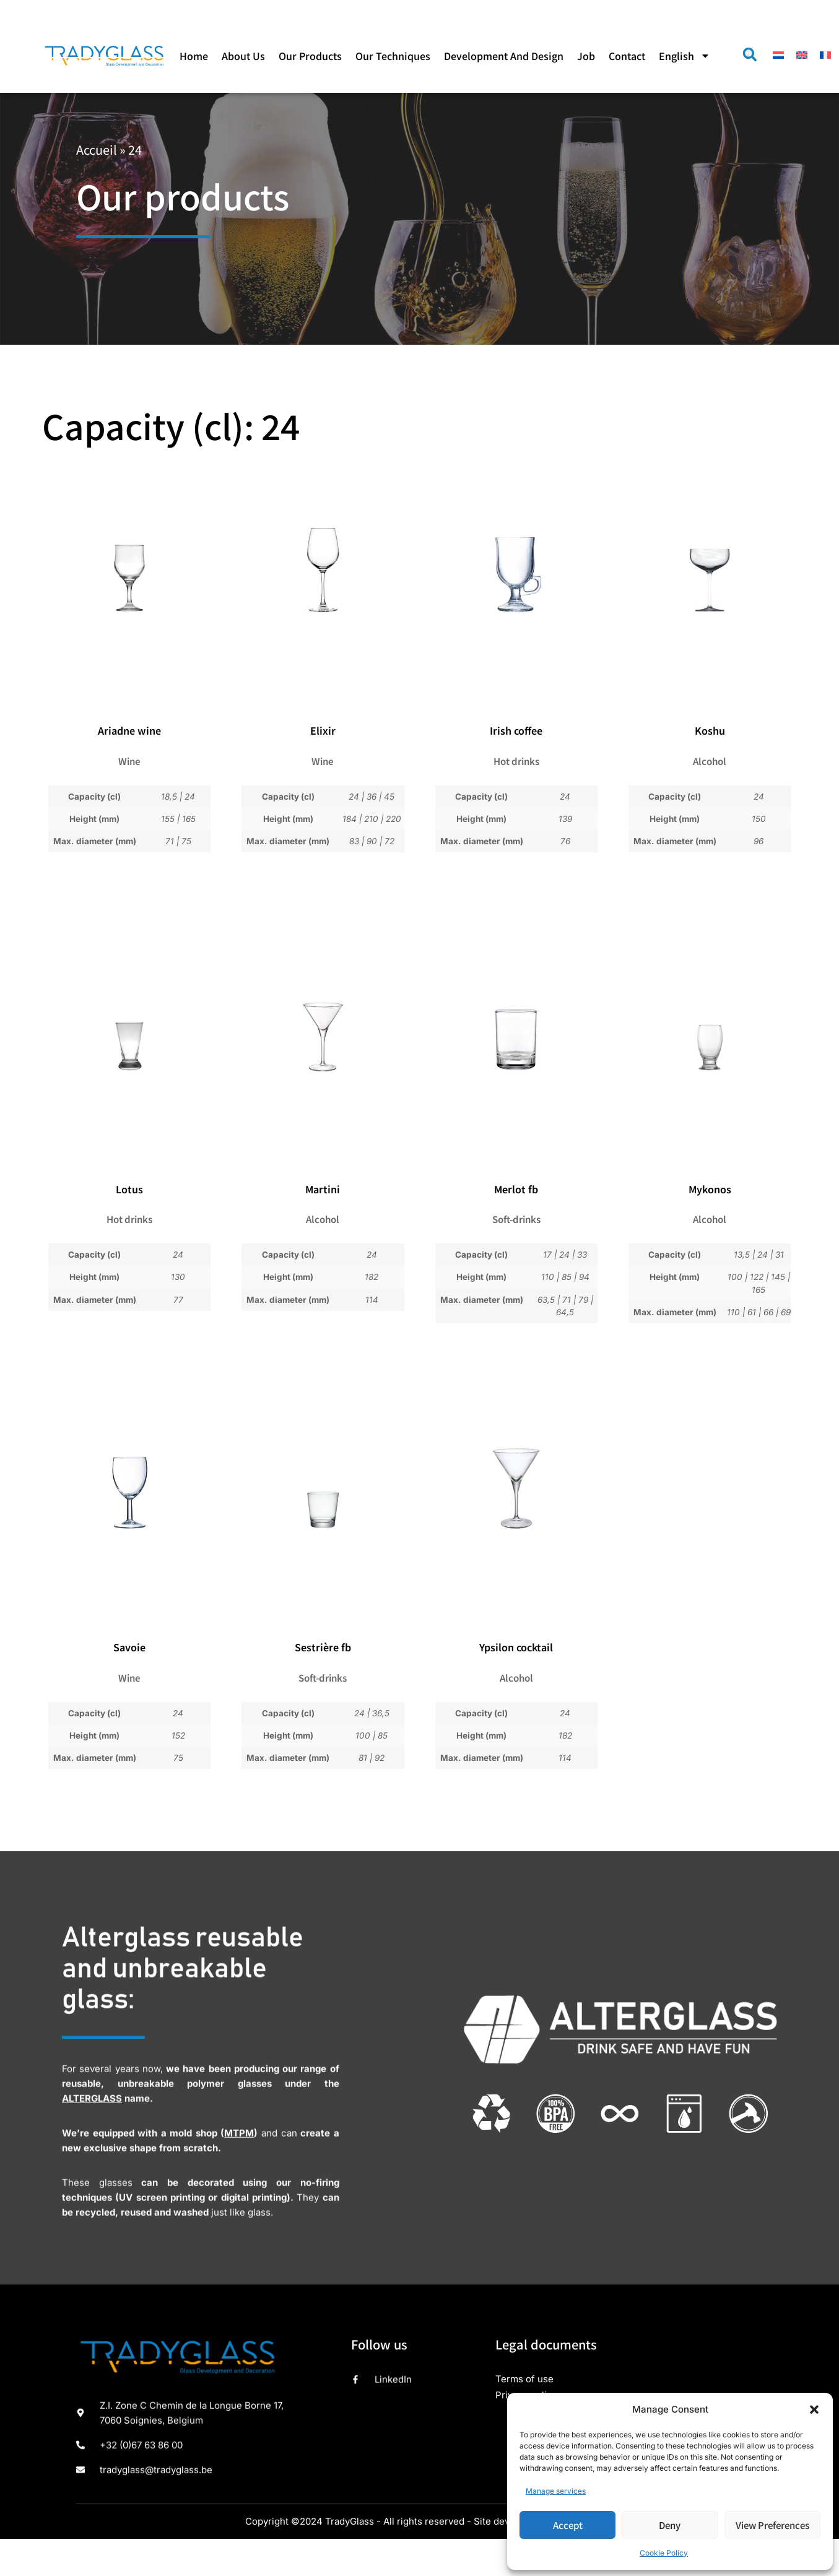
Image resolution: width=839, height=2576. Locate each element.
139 (565, 819)
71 (169, 841)
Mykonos (710, 1189)
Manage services (556, 2491)
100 (735, 1277)
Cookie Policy (664, 2552)
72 (389, 841)
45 (389, 797)
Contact (627, 55)
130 (178, 1277)
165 (189, 819)
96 (758, 841)
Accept (568, 2524)
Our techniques (392, 55)
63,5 (546, 1300)
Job (586, 55)
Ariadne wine (129, 730)
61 (751, 1312)
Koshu (710, 730)
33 (582, 1255)
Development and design (503, 55)
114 (371, 1300)
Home (194, 55)
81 (363, 1758)
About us (243, 55)
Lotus (129, 1189)
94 (584, 1277)
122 (756, 1277)
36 (371, 797)
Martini (322, 1189)
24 (190, 797)
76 (565, 841)
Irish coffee (516, 730)
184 (349, 819)
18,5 (169, 797)
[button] (814, 2409)
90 (372, 841)
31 (779, 1255)
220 (393, 819)
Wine (129, 760)
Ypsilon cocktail (516, 1647)
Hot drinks (516, 760)
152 (178, 1735)
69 (786, 1312)
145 (778, 1277)
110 (547, 1277)
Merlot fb (516, 1189)
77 (178, 1300)
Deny (669, 2524)
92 (380, 1758)
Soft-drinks (516, 1218)
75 (186, 841)
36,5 (380, 1713)
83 (354, 841)
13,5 (742, 1255)
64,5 (565, 1312)
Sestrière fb (323, 1647)
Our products (310, 55)
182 (371, 1277)
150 (759, 819)
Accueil (96, 149)
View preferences (772, 2524)
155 (168, 819)
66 (768, 1312)
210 (371, 819)
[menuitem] (684, 55)
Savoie (129, 1647)
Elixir (323, 730)
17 (547, 1255)
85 (567, 1277)
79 (583, 1300)
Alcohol (709, 760)
